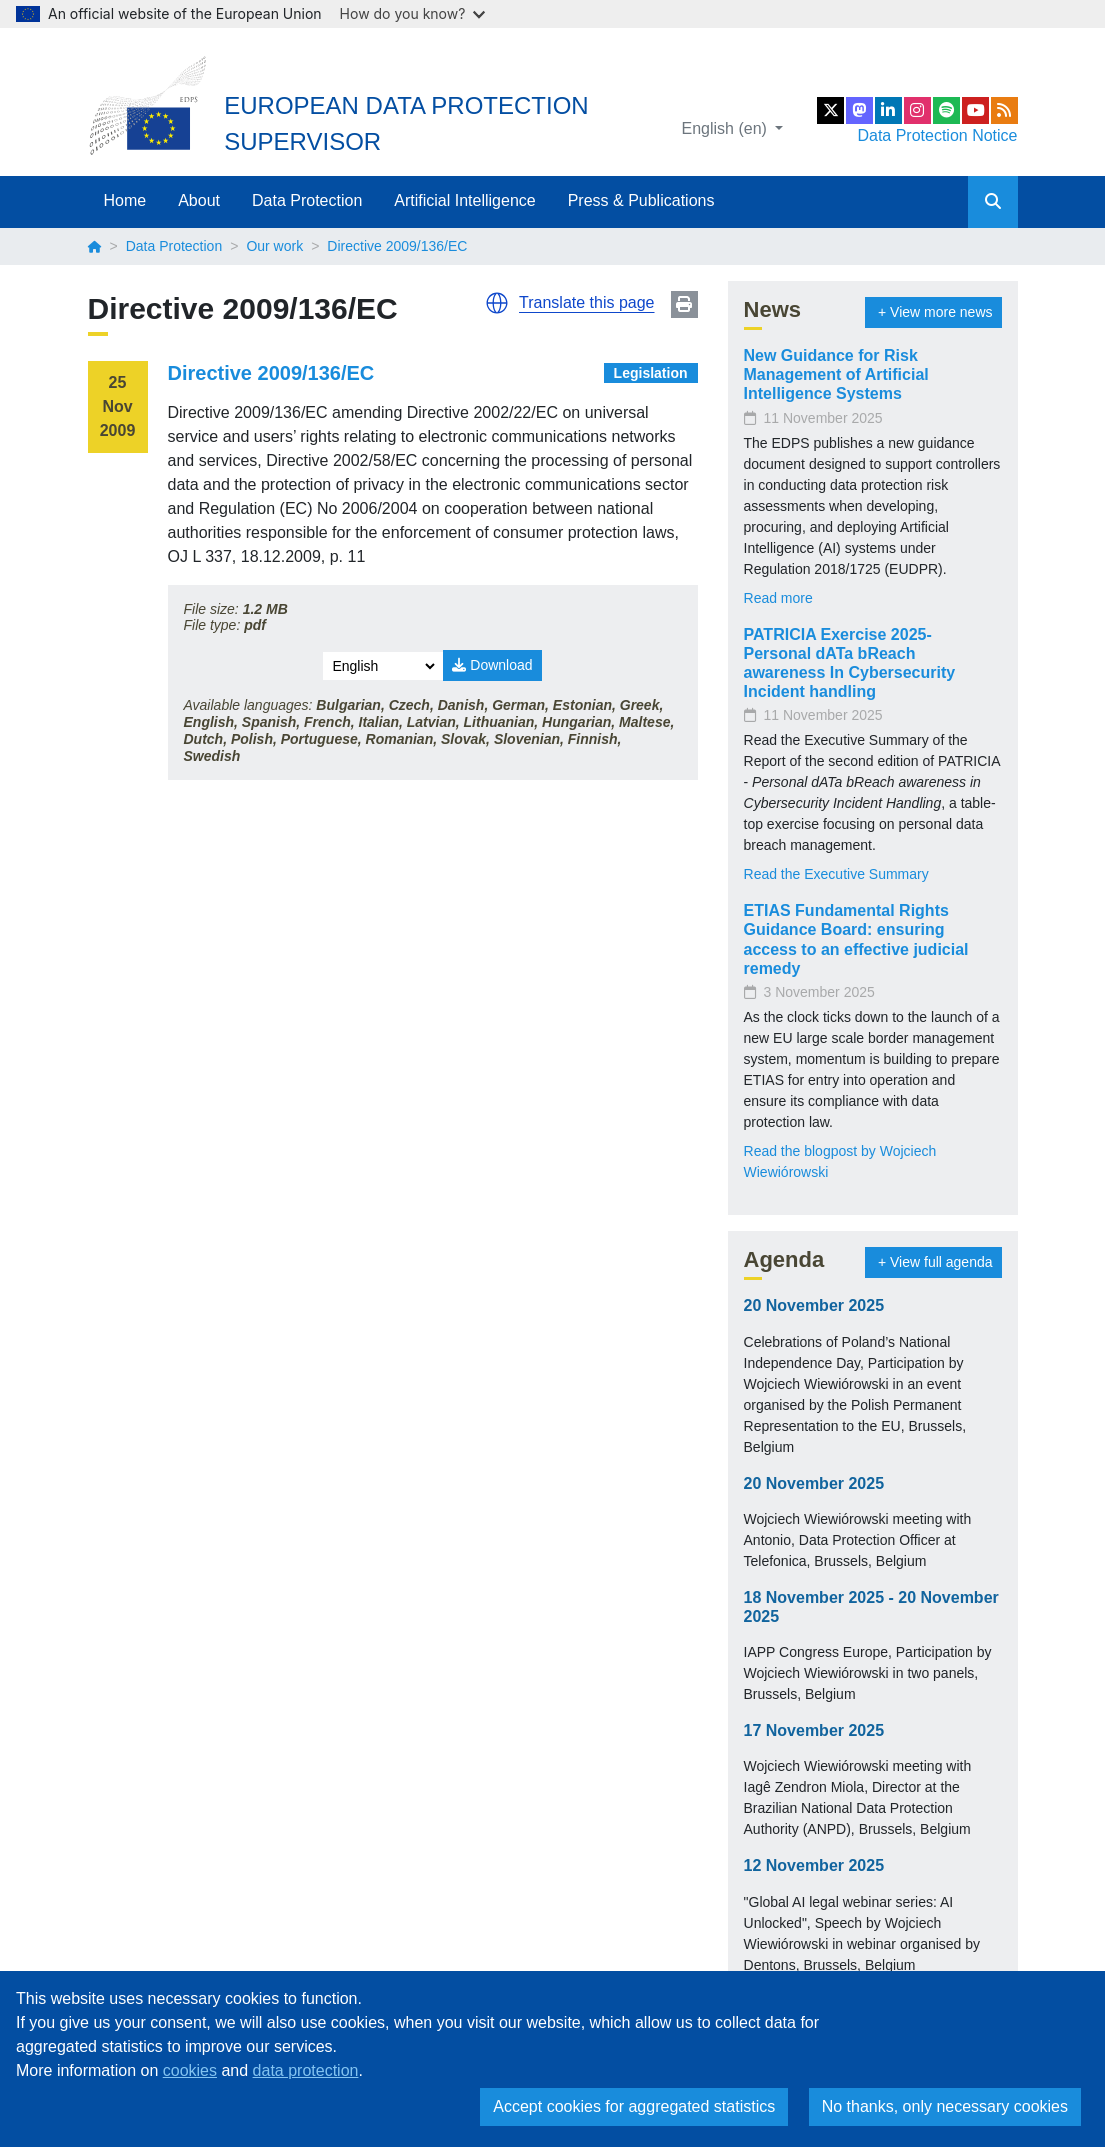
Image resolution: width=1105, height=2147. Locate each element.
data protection (306, 2070)
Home (125, 200)
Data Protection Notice (937, 135)
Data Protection (307, 200)
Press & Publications (641, 200)
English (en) (727, 128)
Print (684, 304)
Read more (778, 598)
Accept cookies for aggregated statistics (634, 2106)
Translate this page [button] (586, 302)
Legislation (651, 373)
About (199, 200)
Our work (274, 246)
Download (492, 665)
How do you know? (413, 13)
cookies (190, 2070)
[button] (497, 303)
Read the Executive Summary (836, 874)
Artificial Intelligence (464, 200)
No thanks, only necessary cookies (945, 2106)
